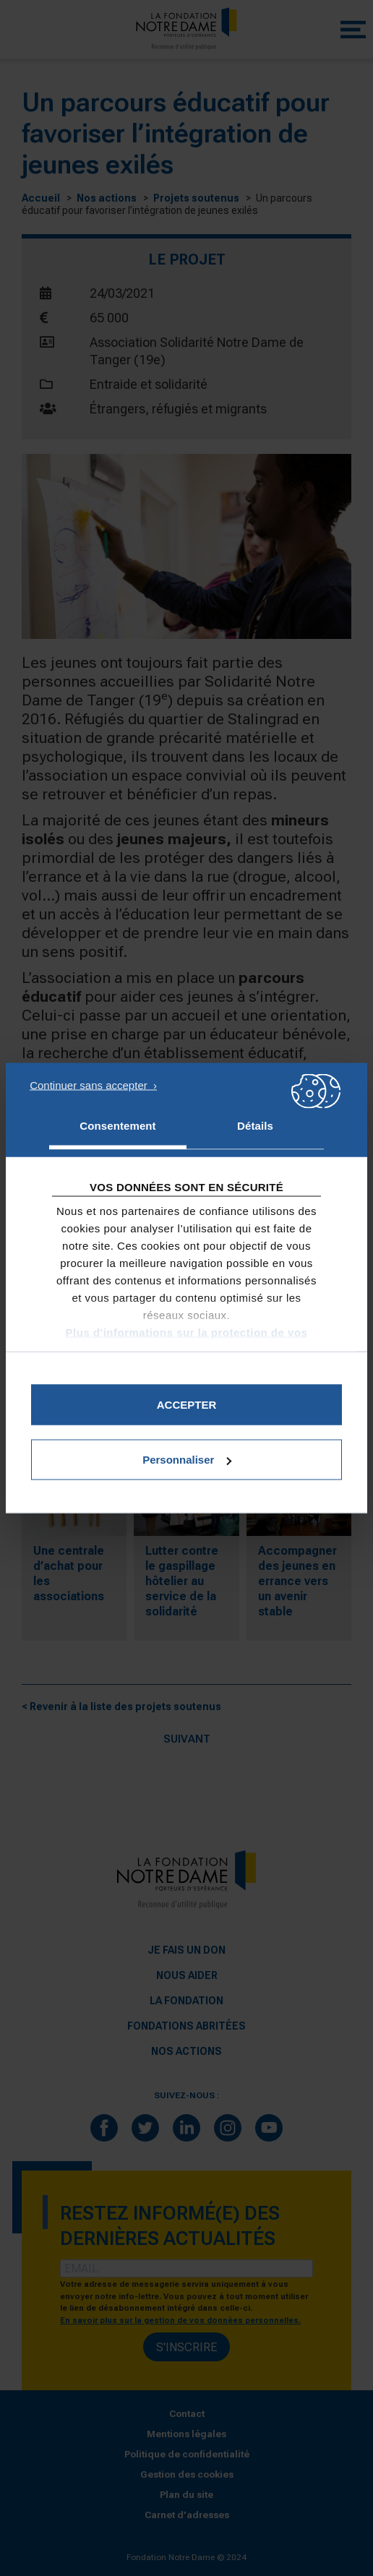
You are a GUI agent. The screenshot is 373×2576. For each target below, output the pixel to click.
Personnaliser (186, 1460)
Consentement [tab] (117, 1126)
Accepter (187, 1405)
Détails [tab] (255, 1126)
